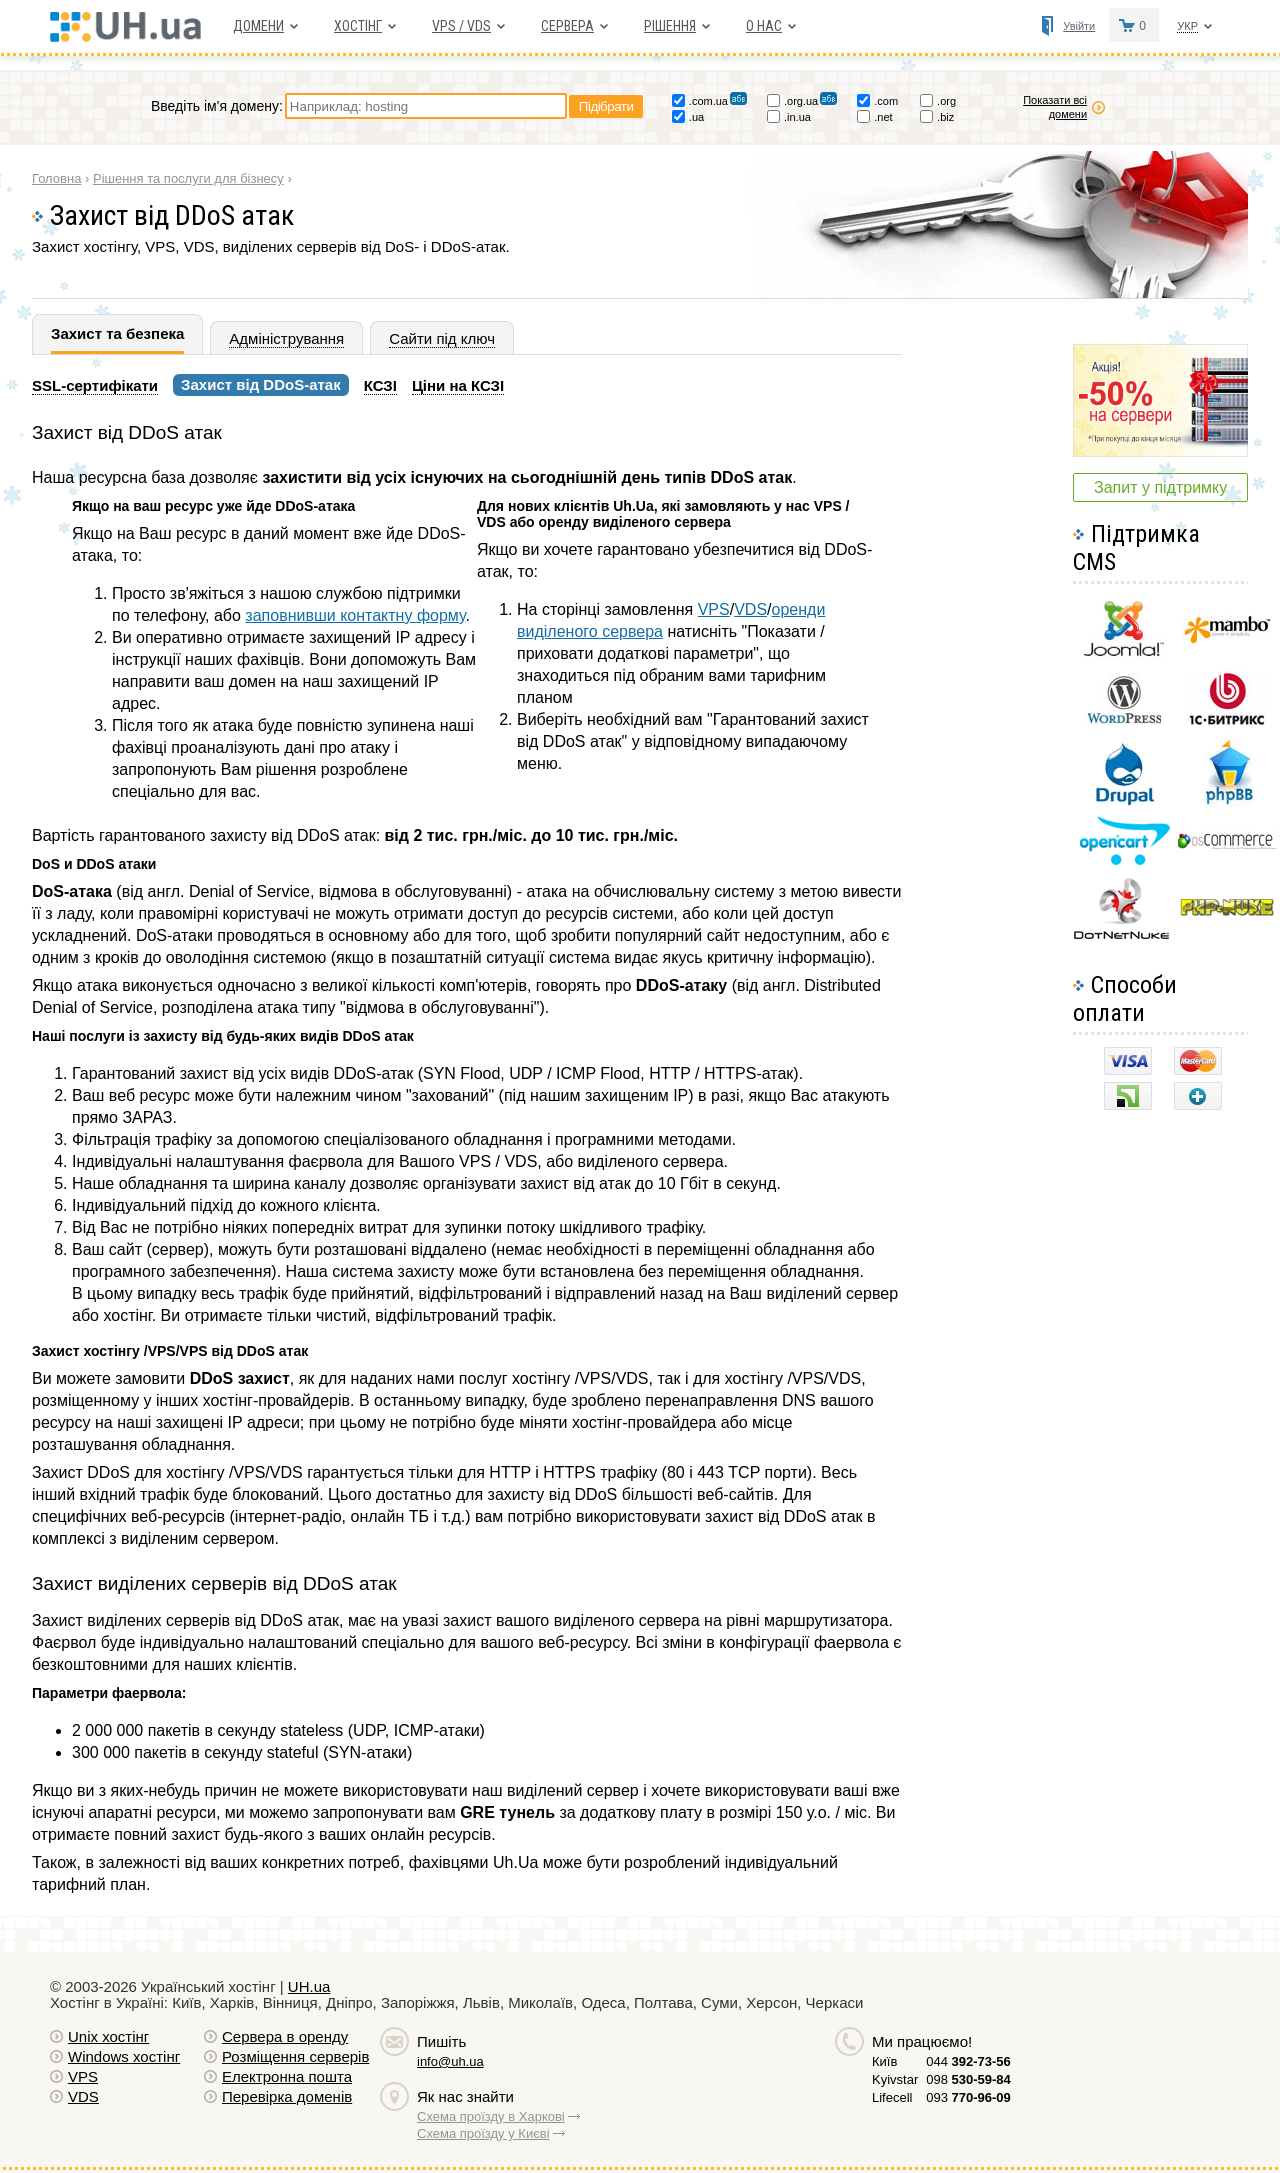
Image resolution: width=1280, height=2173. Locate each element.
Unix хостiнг (108, 2036)
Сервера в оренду (285, 2036)
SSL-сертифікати (95, 385)
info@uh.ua (450, 2061)
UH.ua (309, 1986)
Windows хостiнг (124, 2056)
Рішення (670, 26)
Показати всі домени (1055, 107)
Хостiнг (358, 26)
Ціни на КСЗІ (458, 385)
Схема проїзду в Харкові (491, 2116)
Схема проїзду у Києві (483, 2133)
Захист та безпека (117, 333)
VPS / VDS (461, 26)
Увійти (1079, 26)
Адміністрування (286, 338)
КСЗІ (380, 385)
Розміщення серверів (295, 2056)
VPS (714, 609)
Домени (258, 26)
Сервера (567, 26)
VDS (750, 609)
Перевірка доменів (287, 2096)
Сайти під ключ (442, 338)
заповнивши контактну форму (355, 615)
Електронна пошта (287, 2076)
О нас (764, 26)
